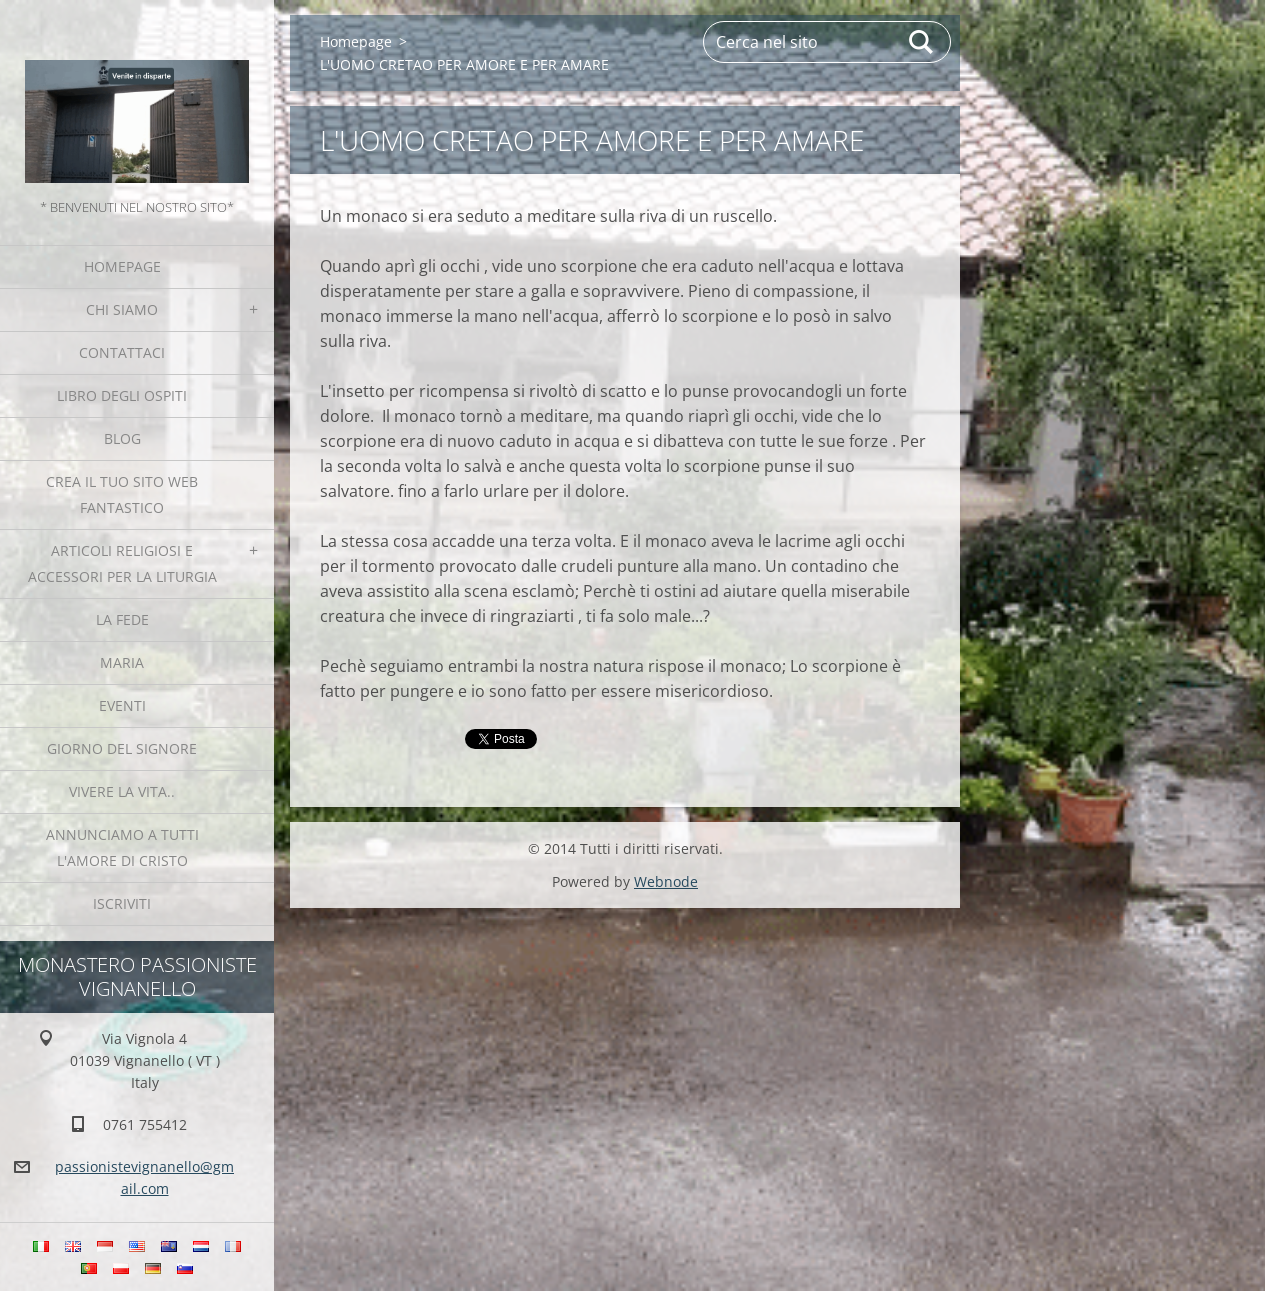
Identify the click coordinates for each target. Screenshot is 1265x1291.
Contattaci (122, 352)
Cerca (922, 42)
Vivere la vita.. (122, 791)
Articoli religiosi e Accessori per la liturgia (122, 563)
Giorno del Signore (122, 748)
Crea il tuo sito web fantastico (122, 494)
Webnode (666, 881)
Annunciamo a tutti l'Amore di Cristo (122, 847)
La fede (122, 619)
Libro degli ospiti (122, 395)
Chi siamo (122, 309)
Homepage (122, 266)
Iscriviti (122, 903)
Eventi (122, 705)
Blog (122, 438)
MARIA (122, 662)
